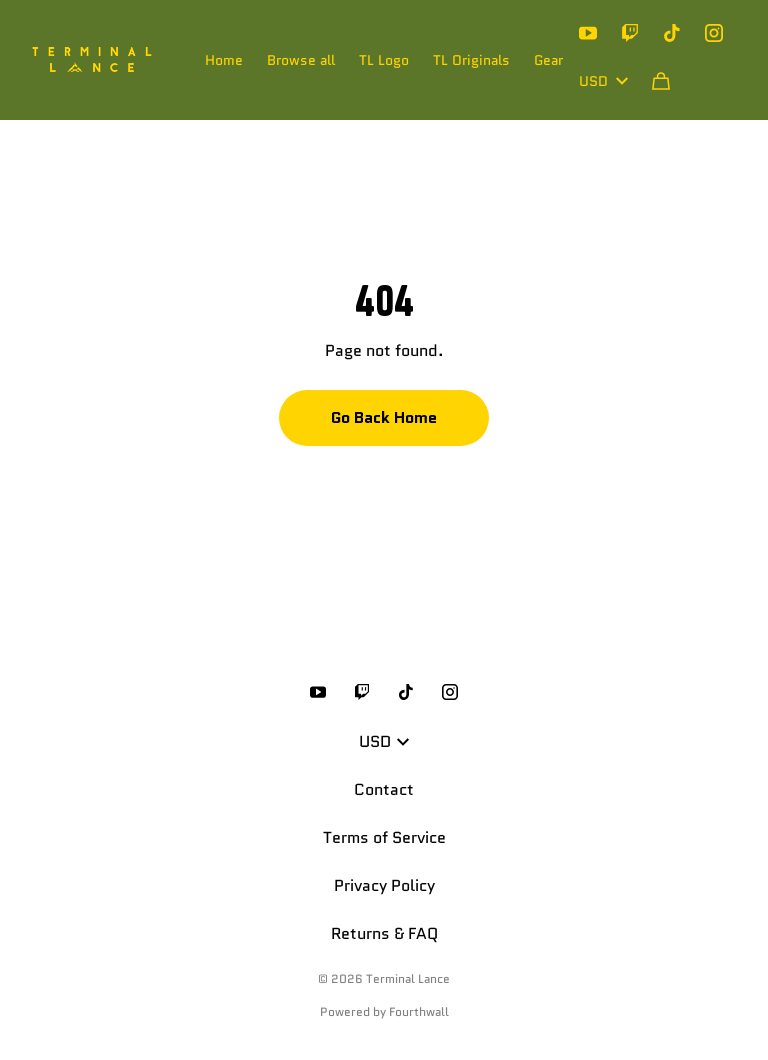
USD (603, 81)
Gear (548, 60)
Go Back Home (384, 417)
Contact (384, 789)
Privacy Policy (384, 885)
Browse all (301, 60)
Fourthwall (419, 1011)
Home (224, 60)
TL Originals (471, 60)
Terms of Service (384, 837)
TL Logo (384, 60)
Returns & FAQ (384, 933)
